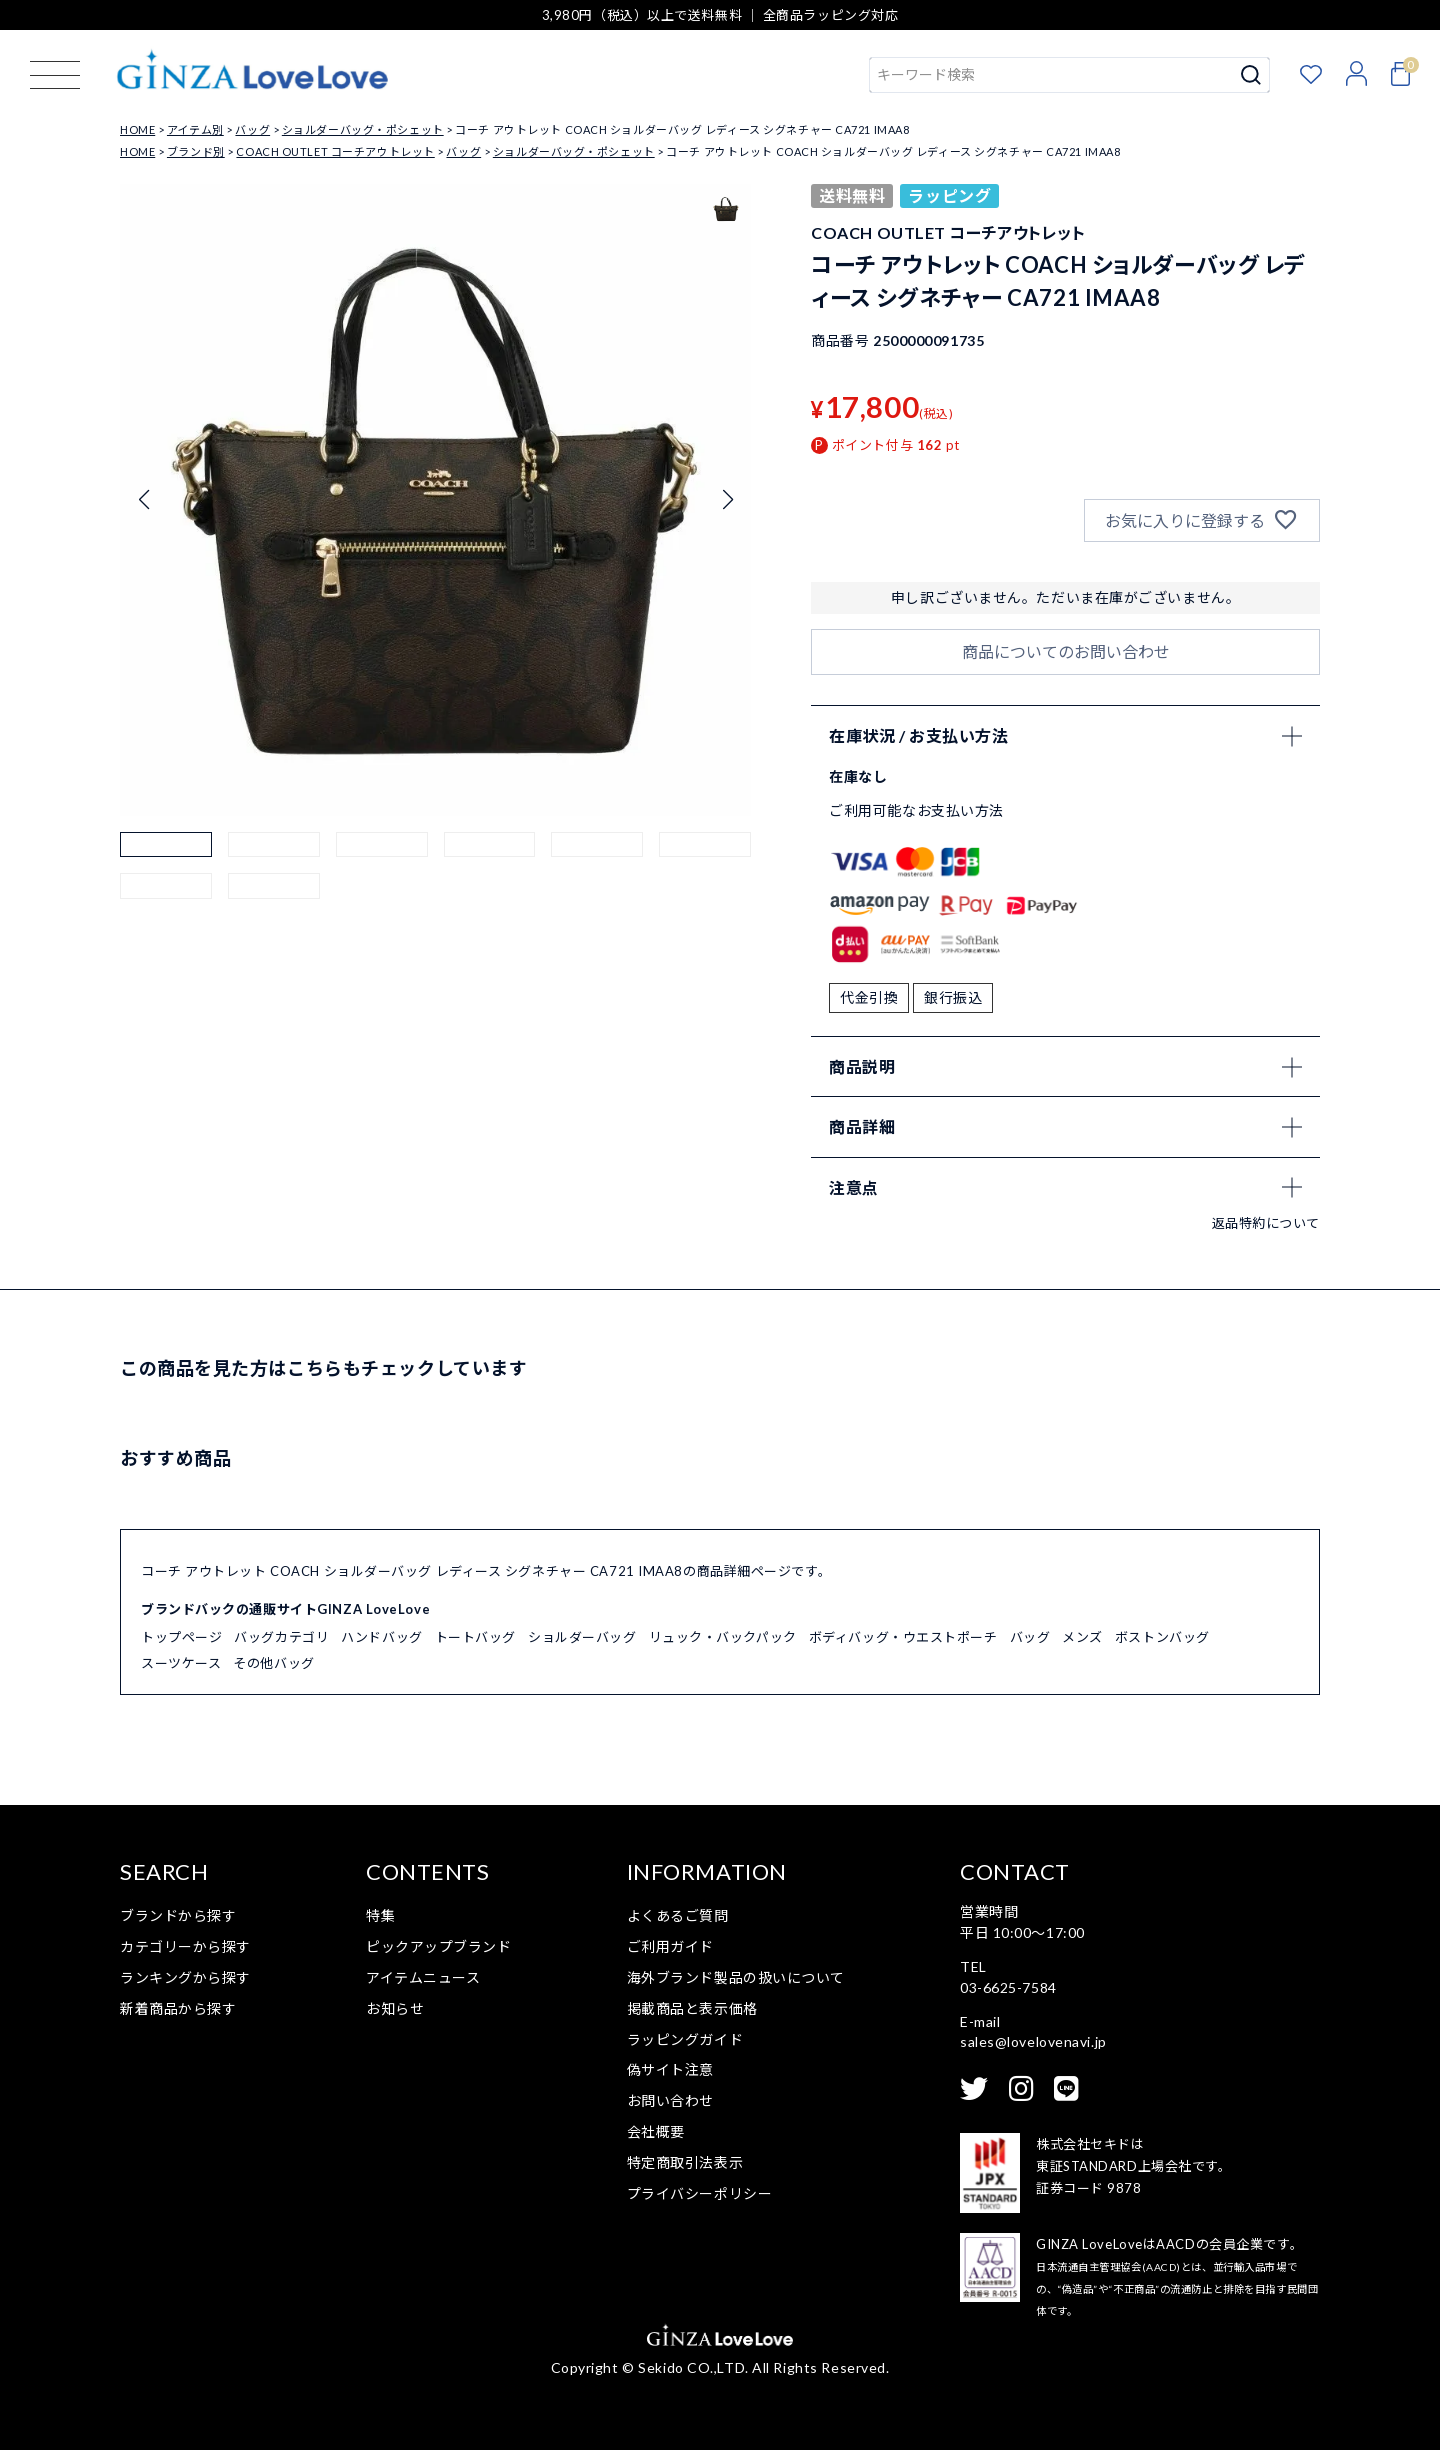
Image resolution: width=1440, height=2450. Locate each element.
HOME (137, 129)
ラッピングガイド (685, 2039)
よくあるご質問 (678, 1915)
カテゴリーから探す (185, 1946)
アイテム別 (195, 129)
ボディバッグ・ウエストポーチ (903, 1637)
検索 (1251, 75)
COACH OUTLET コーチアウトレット (335, 151)
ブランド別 (196, 151)
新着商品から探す (178, 2008)
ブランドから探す (178, 1915)
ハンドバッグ (381, 1637)
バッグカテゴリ (281, 1637)
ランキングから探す (185, 1977)
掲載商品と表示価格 (692, 2008)
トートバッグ (475, 1637)
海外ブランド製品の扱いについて (736, 1977)
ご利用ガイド (670, 1946)
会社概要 (656, 2131)
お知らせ (395, 2008)
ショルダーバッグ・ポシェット (363, 129)
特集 (380, 1915)
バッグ (252, 129)
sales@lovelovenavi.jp (1033, 2041)
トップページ (181, 1637)
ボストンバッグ (1162, 1637)
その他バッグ (273, 1663)
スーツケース (181, 1663)
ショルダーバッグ (582, 1637)
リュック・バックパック (723, 1637)
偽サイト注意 (670, 2069)
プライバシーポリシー (700, 2193)
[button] (166, 878)
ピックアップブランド (439, 1946)
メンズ (1082, 1637)
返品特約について (1266, 1223)
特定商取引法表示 (685, 2162)
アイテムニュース (423, 1977)
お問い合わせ (670, 2100)
